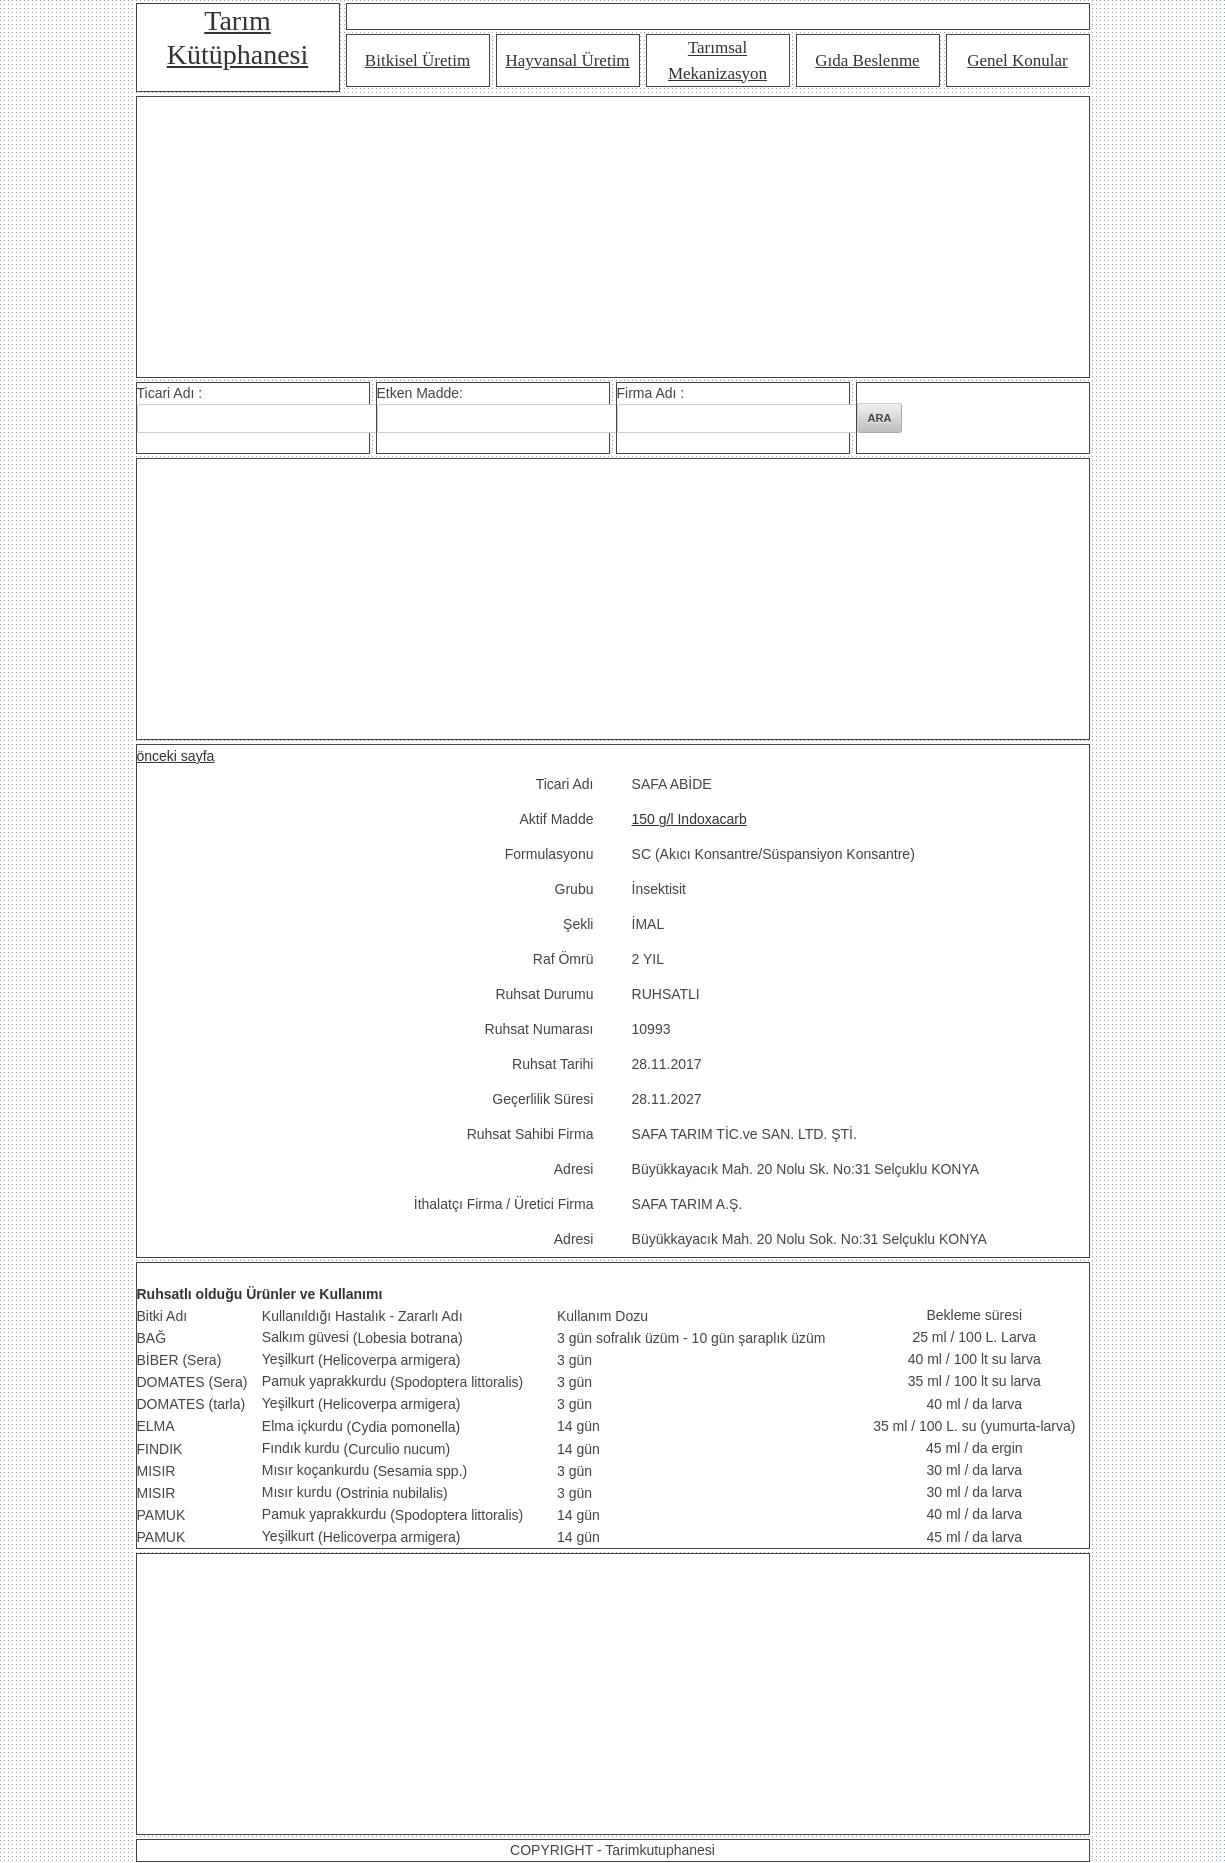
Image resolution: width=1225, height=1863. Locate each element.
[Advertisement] (613, 237)
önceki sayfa (176, 756)
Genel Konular (1017, 60)
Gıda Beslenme (867, 60)
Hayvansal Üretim (567, 60)
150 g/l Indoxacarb (689, 819)
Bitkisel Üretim (417, 60)
